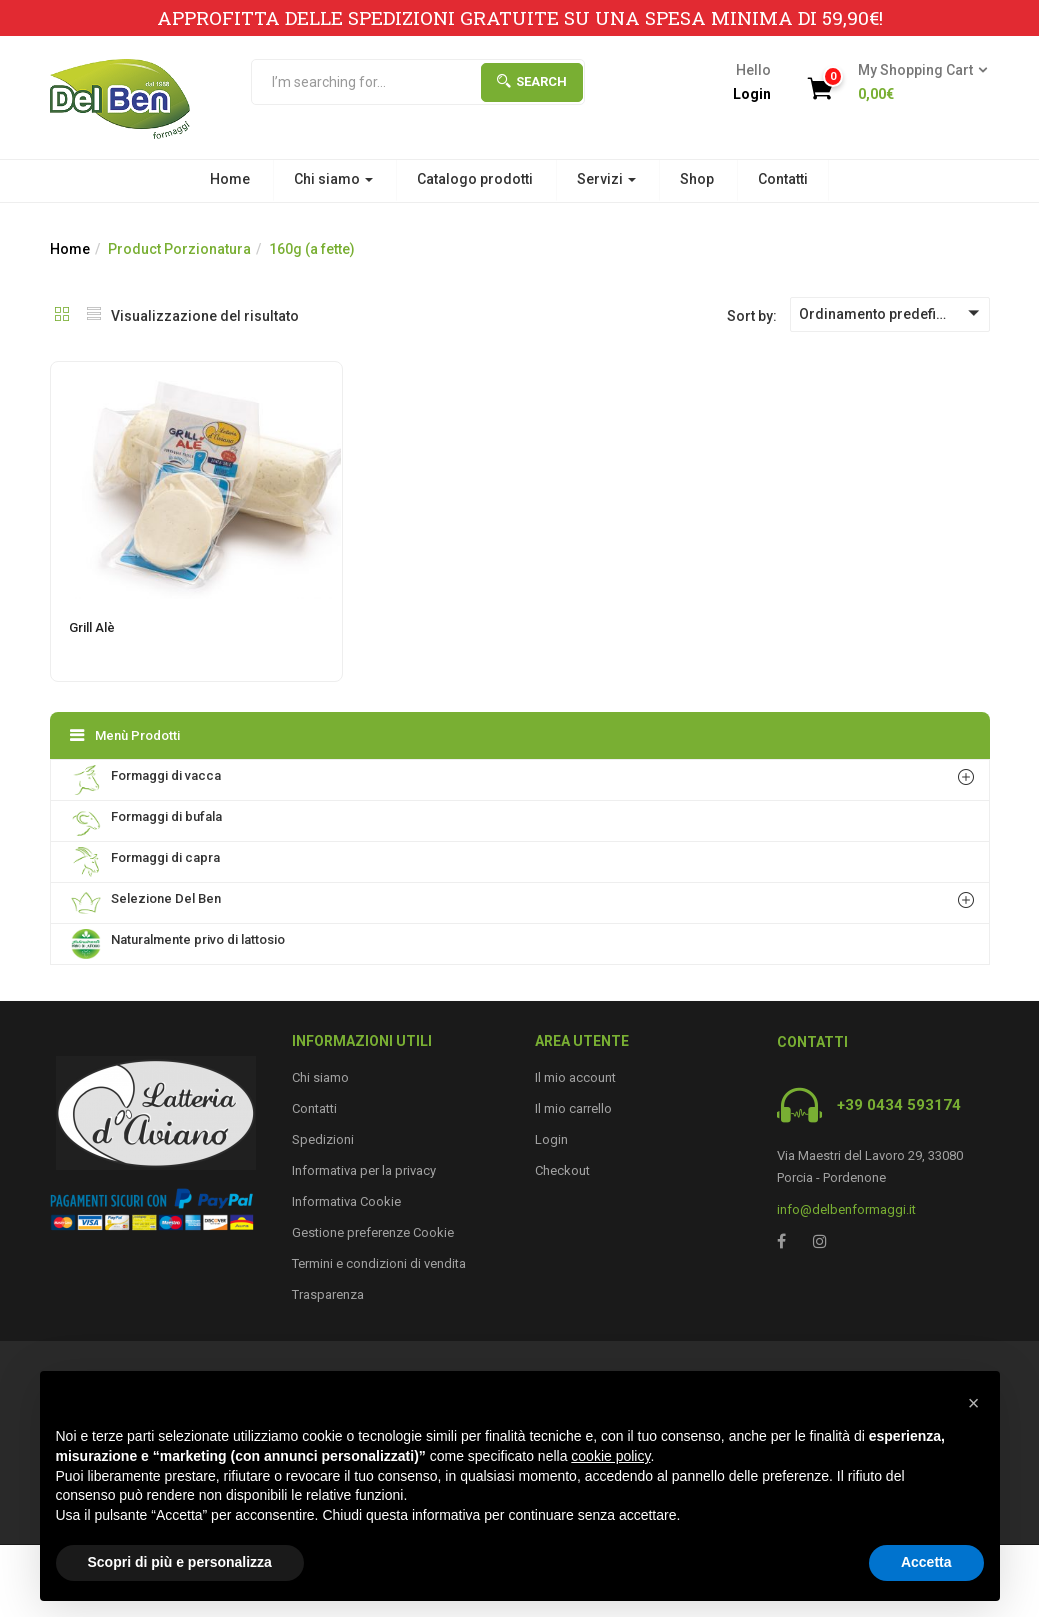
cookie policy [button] (610, 1456)
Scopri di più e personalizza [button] (180, 1562)
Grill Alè (92, 627)
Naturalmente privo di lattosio (178, 944)
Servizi (606, 179)
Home (230, 179)
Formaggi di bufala (146, 821)
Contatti (783, 179)
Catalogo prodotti (475, 179)
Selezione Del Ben (146, 903)
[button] (916, 83)
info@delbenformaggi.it (846, 1209)
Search (532, 81)
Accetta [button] (926, 1562)
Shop (697, 179)
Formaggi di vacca (146, 780)
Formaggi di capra (145, 862)
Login (752, 94)
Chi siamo (333, 179)
